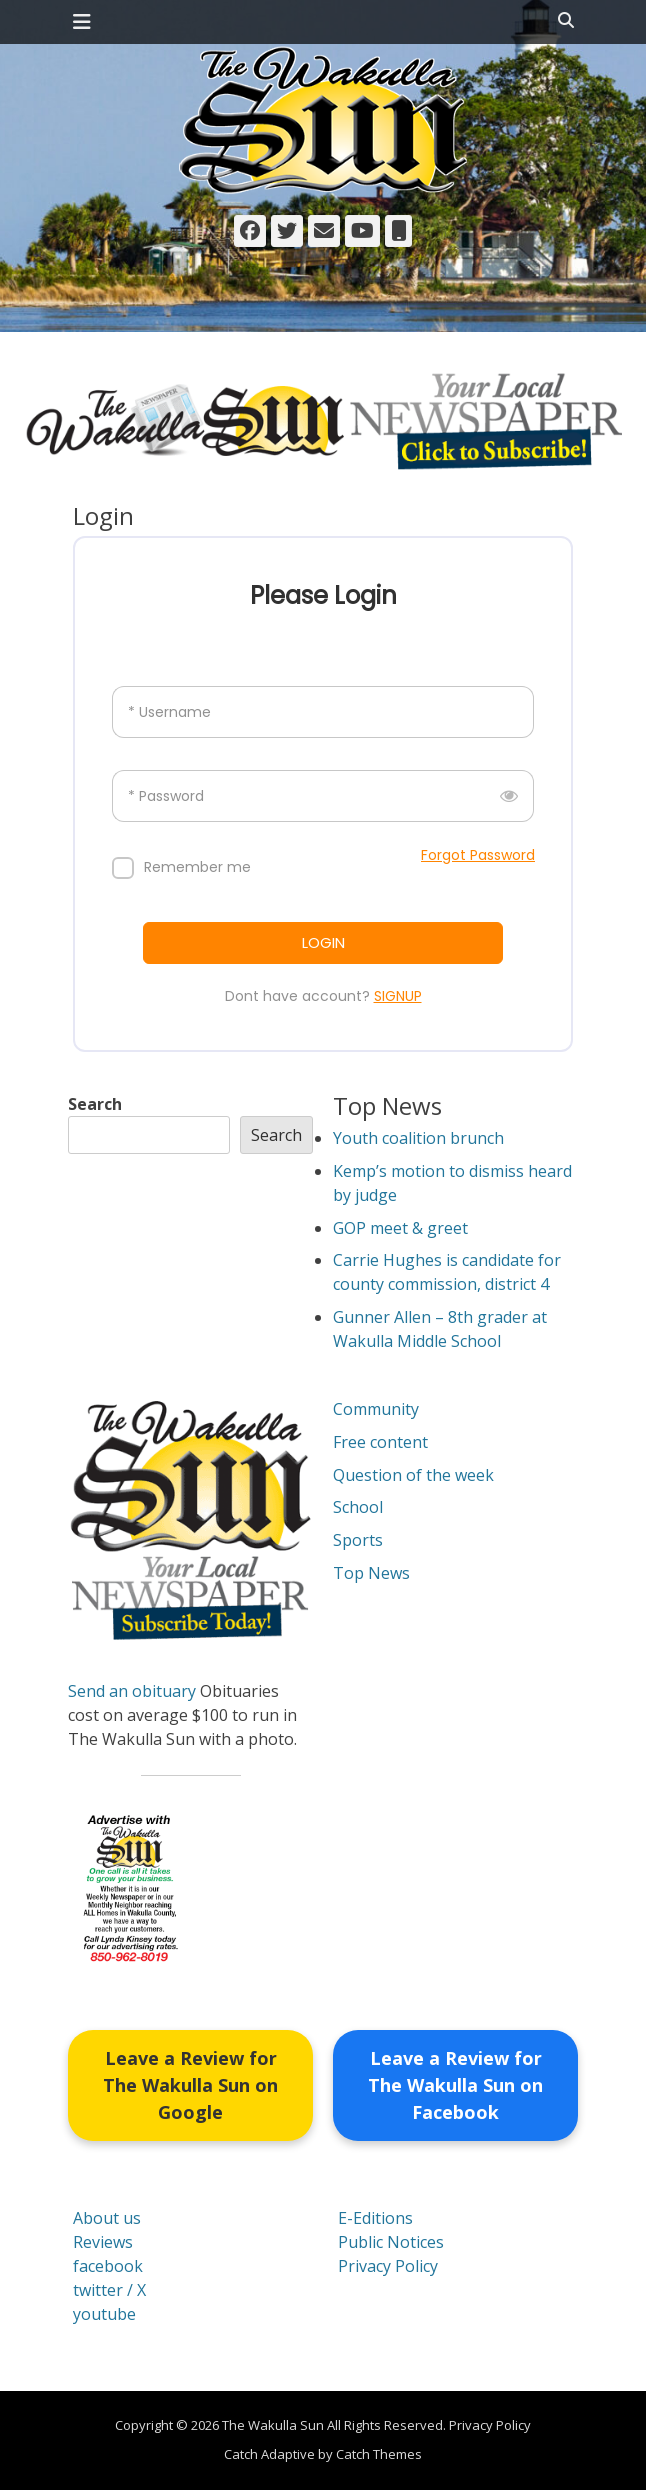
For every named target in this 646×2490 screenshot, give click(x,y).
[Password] (323, 796)
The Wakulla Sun (273, 2425)
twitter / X (109, 2290)
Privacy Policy (388, 2266)
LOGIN (323, 942)
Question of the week (413, 1475)
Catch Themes (379, 2454)
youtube (104, 2314)
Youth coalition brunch (418, 1138)
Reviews (103, 2242)
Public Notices (391, 2242)
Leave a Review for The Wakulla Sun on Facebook (455, 2085)
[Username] (323, 712)
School (358, 1507)
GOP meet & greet (400, 1228)
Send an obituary (132, 1691)
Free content (380, 1442)
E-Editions (375, 2218)
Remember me (197, 867)
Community (376, 1409)
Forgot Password (478, 855)
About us (107, 2218)
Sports (358, 1540)
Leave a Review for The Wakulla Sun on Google (190, 2085)
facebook (108, 2266)
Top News (371, 1573)
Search (95, 1104)
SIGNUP (398, 996)
